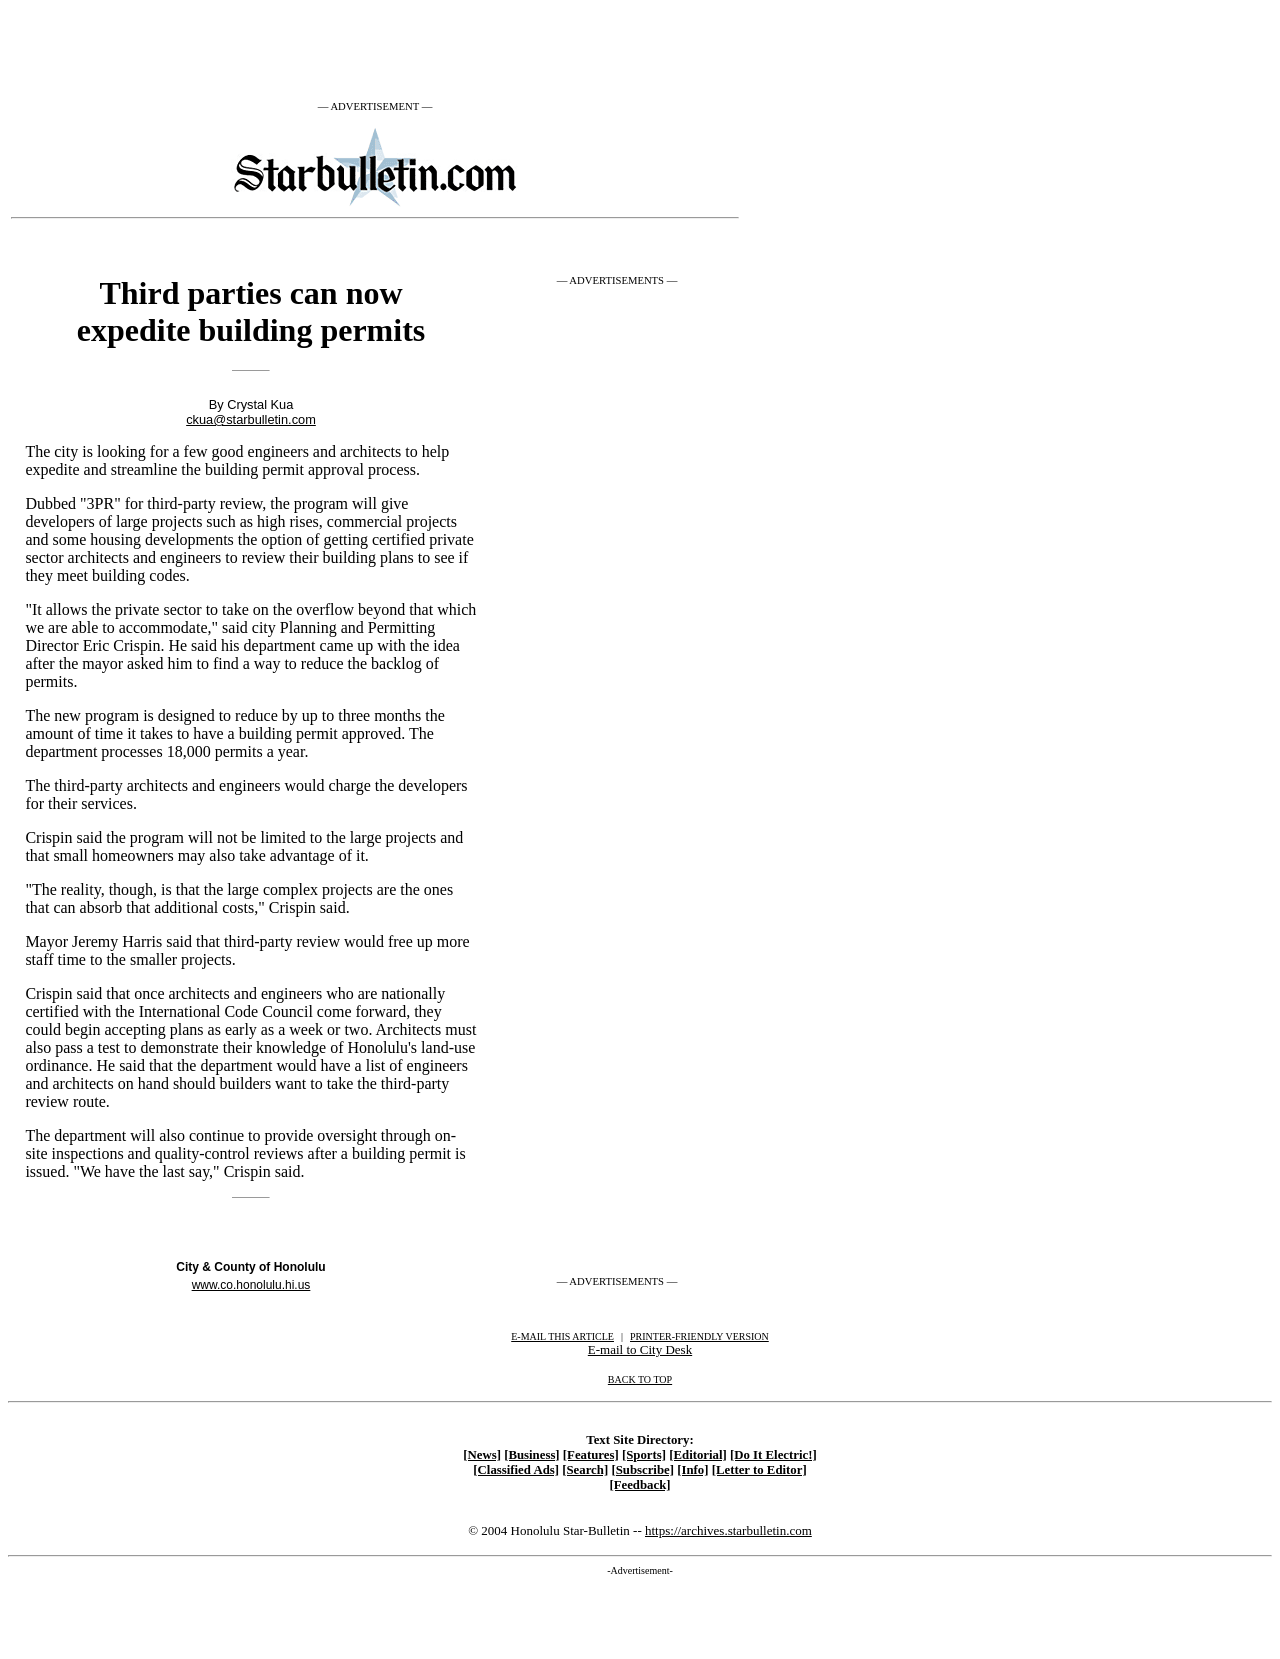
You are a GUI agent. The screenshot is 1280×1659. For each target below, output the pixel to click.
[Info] (692, 1470)
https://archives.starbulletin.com (728, 1530)
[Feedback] (639, 1485)
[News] (482, 1455)
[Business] (531, 1455)
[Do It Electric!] (773, 1455)
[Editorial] (698, 1455)
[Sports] (644, 1455)
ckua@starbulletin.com (251, 419)
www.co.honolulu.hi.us (251, 1285)
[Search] (585, 1470)
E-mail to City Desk (640, 1349)
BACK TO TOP (640, 1379)
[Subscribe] (642, 1470)
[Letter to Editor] (759, 1470)
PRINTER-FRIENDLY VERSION (699, 1336)
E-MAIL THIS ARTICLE (562, 1336)
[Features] (591, 1455)
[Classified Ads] (516, 1470)
